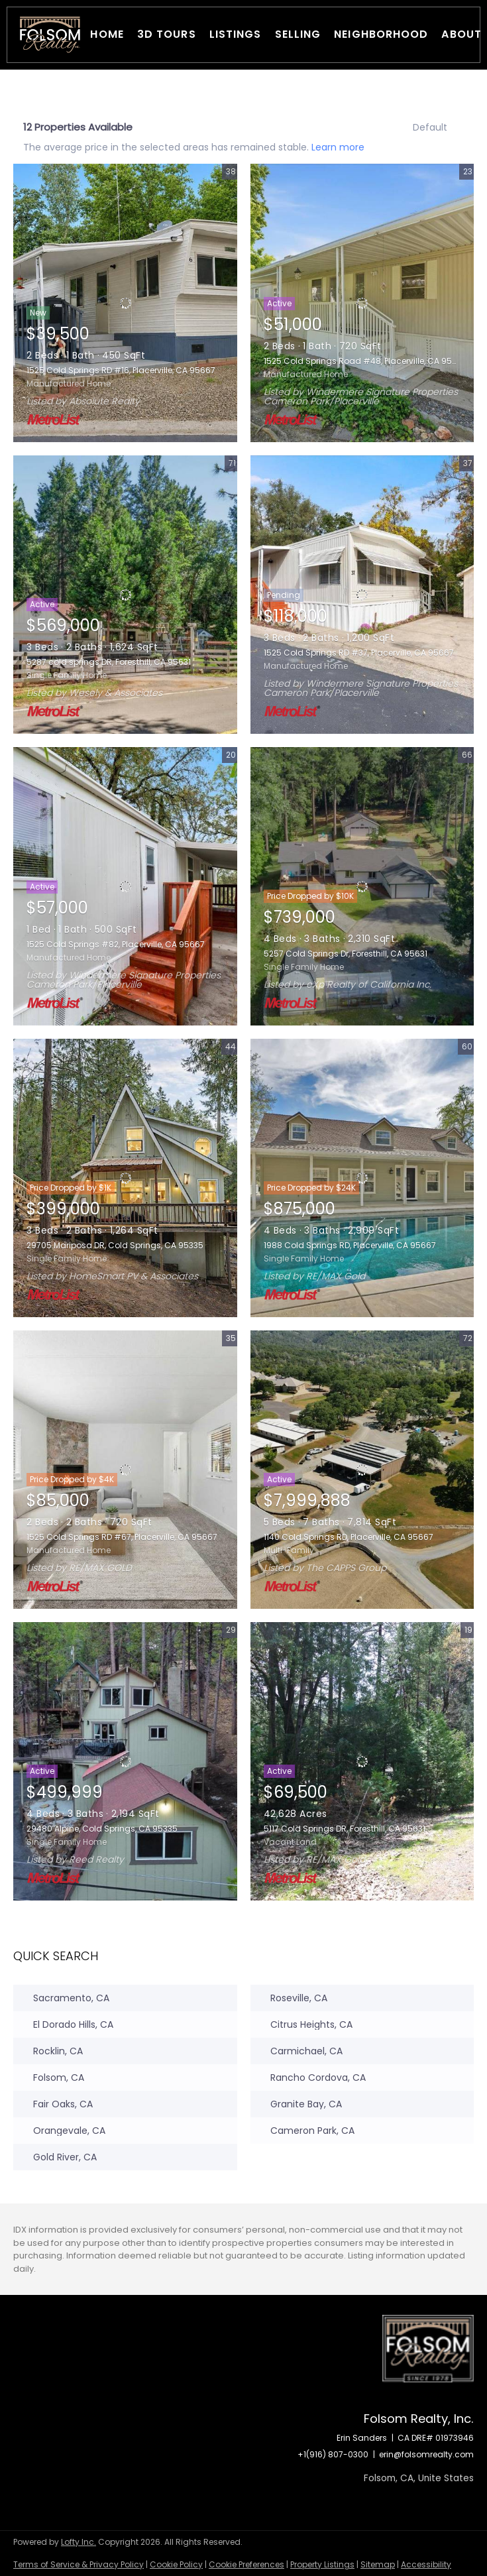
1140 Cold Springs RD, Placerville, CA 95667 (348, 1537)
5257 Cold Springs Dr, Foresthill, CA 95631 (345, 953)
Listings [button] (235, 34)
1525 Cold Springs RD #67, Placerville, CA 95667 (122, 1537)
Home (106, 34)
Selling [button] (298, 34)
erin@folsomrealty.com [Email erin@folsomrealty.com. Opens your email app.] (426, 2454)
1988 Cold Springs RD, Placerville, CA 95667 (350, 1245)
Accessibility (426, 2564)
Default (430, 127)
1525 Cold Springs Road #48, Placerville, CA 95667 (365, 361)
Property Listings (322, 2564)
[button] (50, 35)
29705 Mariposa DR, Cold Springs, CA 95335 (115, 1245)
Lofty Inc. (78, 2541)
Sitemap (377, 2564)
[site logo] (428, 2363)
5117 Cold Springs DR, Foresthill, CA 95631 (344, 1828)
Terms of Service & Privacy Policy (78, 2564)
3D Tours (166, 34)
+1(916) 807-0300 (333, 2454)
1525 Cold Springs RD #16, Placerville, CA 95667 (121, 370)
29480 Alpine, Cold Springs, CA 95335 (102, 1828)
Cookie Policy (176, 2564)
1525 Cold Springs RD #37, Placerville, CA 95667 (359, 652)
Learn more (337, 146)
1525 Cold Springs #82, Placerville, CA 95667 (116, 944)
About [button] (461, 34)
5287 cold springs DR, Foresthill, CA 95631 (109, 662)
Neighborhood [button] (381, 34)
